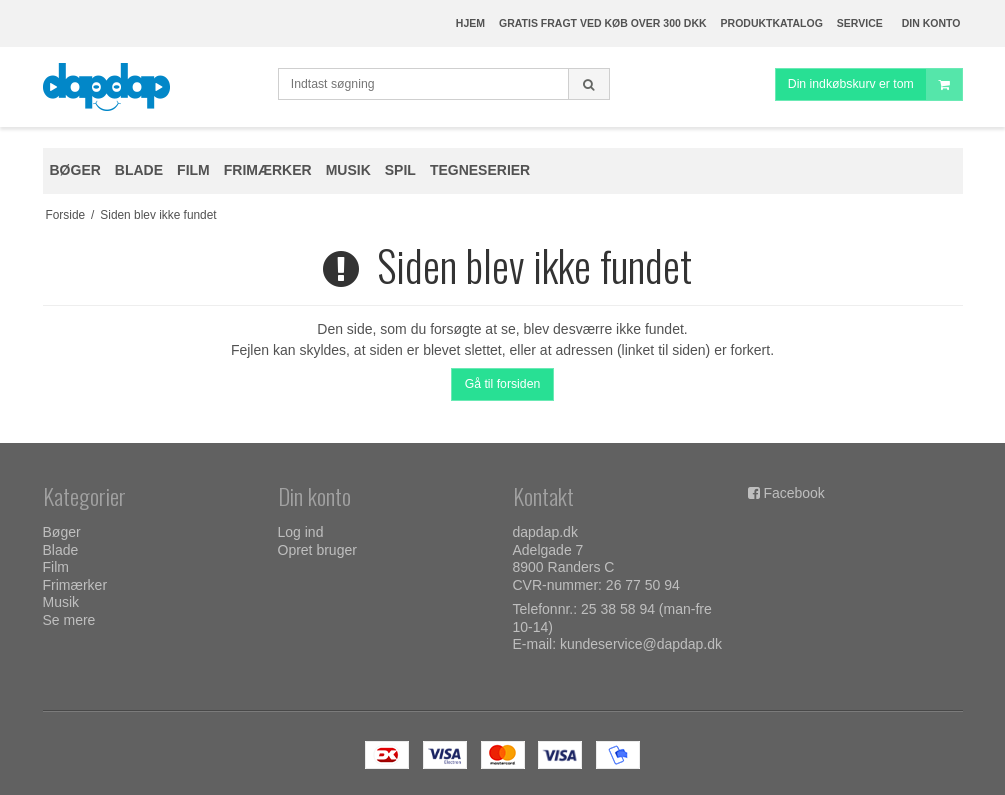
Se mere (69, 620)
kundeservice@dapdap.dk (641, 644)
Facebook (793, 493)
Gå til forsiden (503, 384)
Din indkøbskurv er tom (875, 84)
